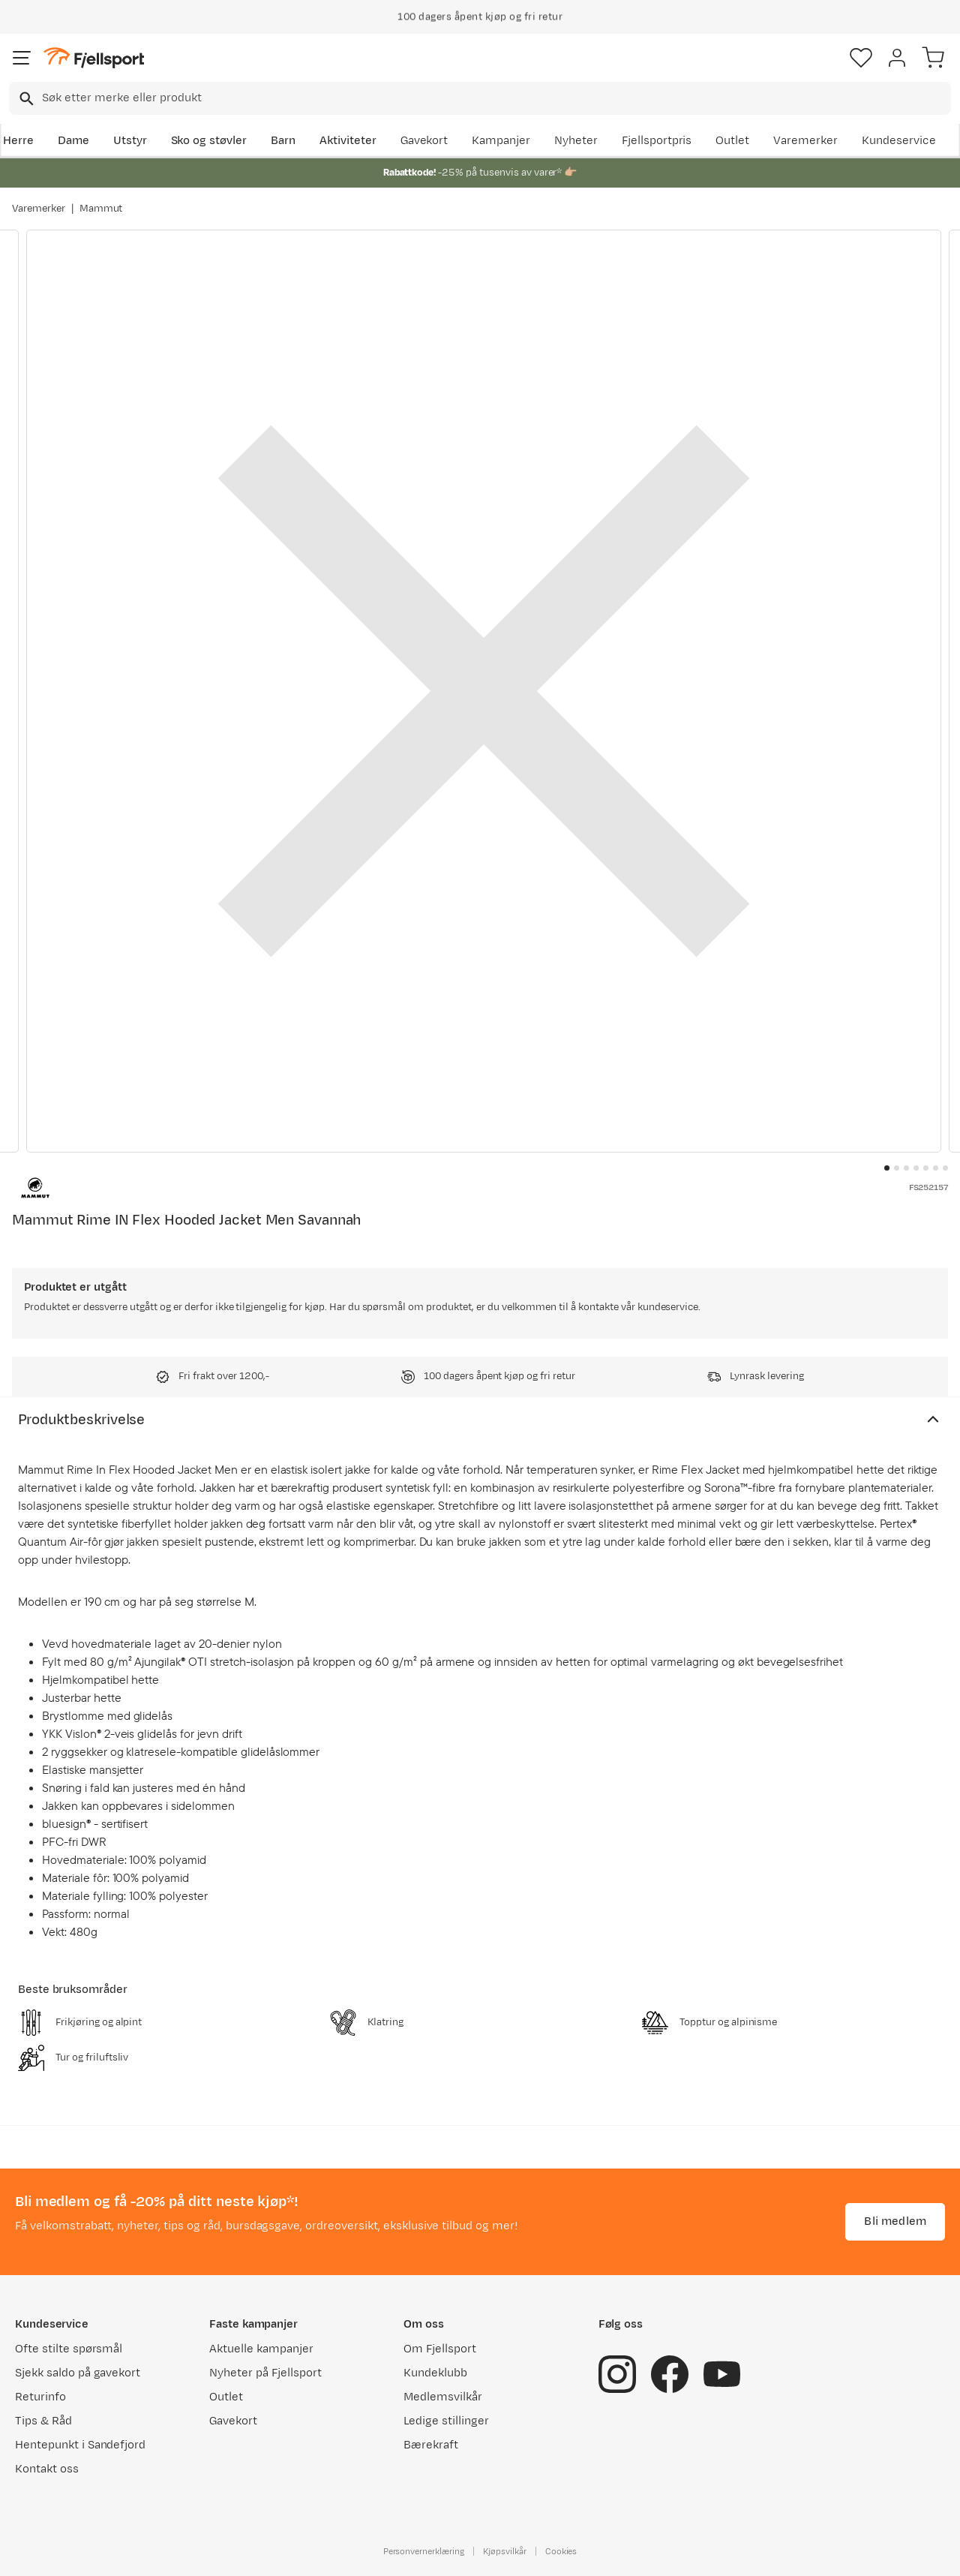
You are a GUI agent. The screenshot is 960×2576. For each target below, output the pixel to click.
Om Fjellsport (440, 2349)
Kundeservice (899, 141)
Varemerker (805, 141)
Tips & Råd (43, 2421)
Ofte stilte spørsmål (68, 2349)
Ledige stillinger (446, 2421)
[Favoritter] (861, 58)
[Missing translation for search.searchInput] (25, 99)
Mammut (101, 208)
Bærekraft (431, 2445)
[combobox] (480, 98)
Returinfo (40, 2397)
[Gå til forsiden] (94, 58)
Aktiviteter (348, 141)
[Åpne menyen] (22, 57)
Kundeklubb (435, 2373)
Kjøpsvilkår (504, 2551)
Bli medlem (895, 2221)
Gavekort (424, 141)
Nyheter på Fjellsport (265, 2373)
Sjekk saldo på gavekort (77, 2373)
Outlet (732, 141)
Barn (283, 141)
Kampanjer (501, 141)
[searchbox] (495, 98)
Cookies (561, 2551)
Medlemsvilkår (443, 2397)
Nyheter (576, 141)
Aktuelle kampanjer (261, 2349)
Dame (73, 141)
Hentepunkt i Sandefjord (80, 2445)
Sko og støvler (209, 141)
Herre (18, 141)
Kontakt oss (47, 2469)
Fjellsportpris (657, 141)
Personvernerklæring (423, 2551)
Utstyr (130, 141)
